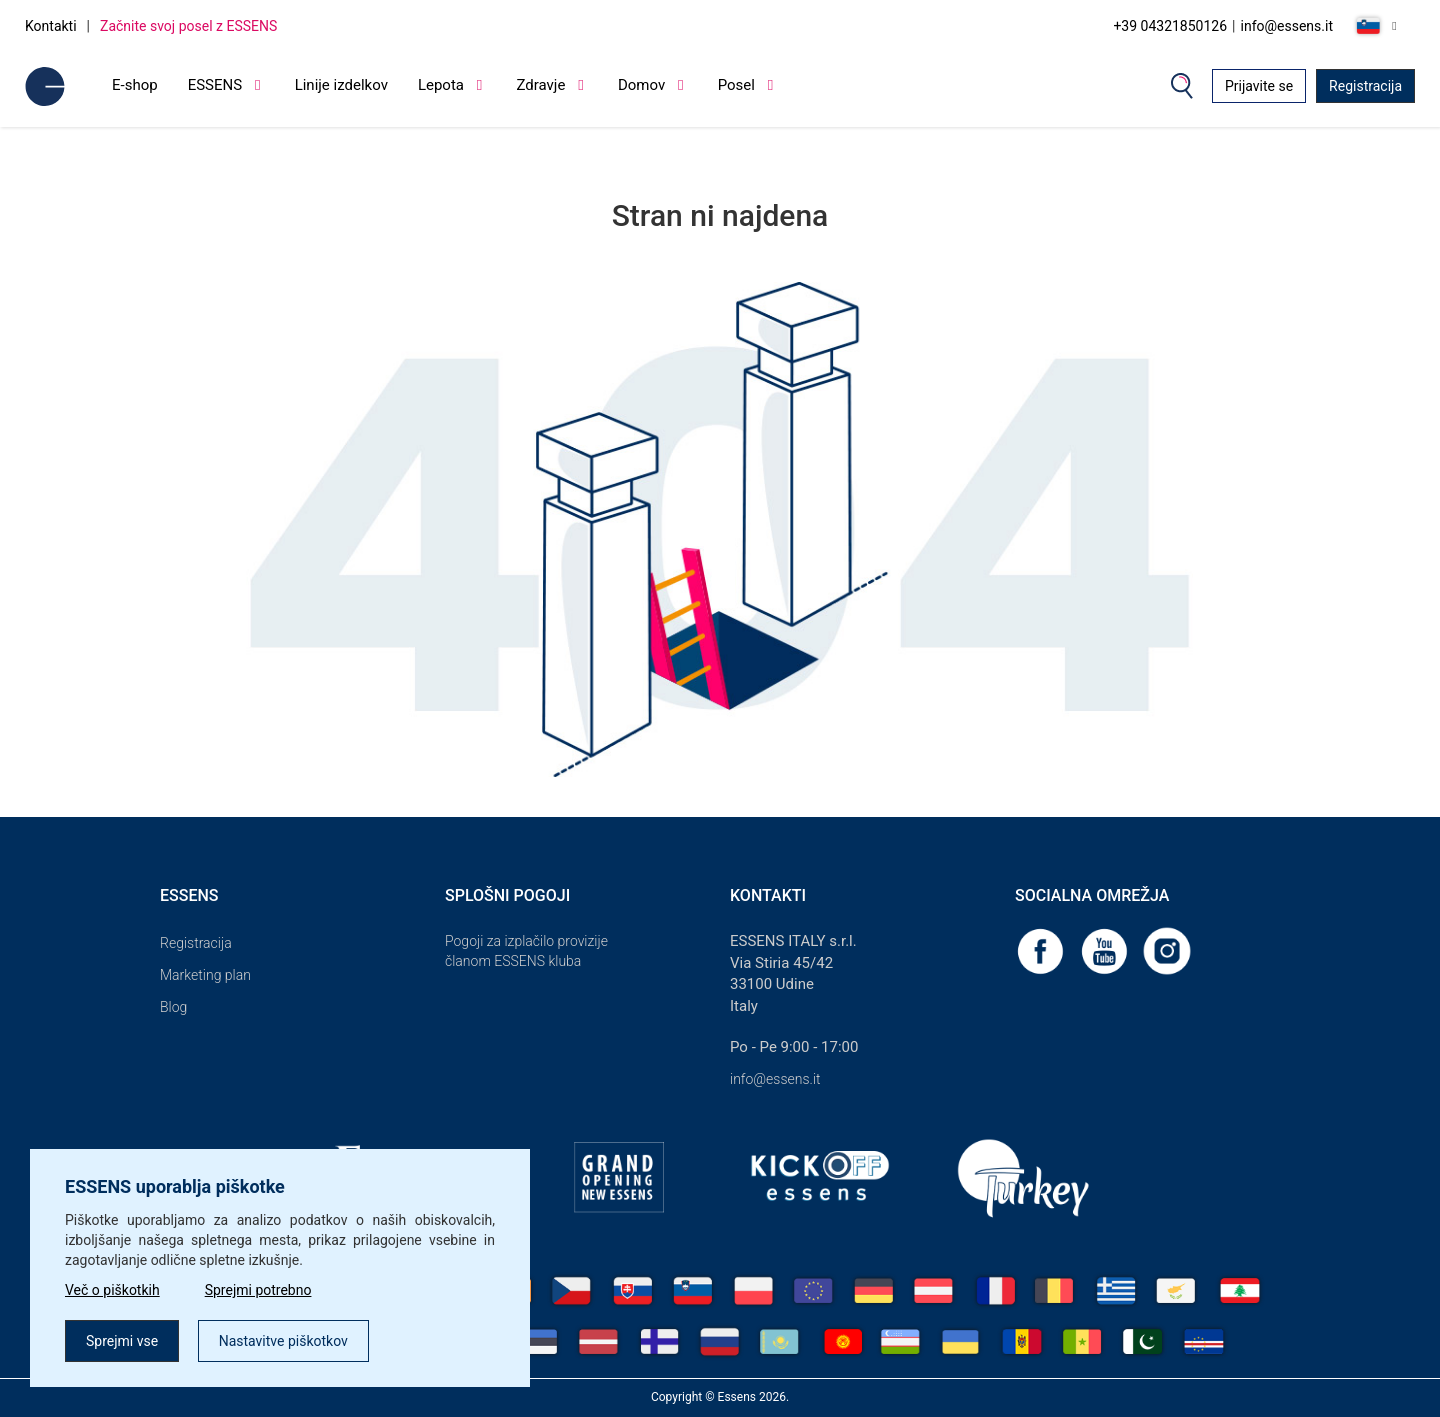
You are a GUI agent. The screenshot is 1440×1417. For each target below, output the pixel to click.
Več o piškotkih (112, 1290)
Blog (173, 1007)
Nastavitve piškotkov (283, 1341)
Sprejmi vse (122, 1341)
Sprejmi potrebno (258, 1290)
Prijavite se (1259, 86)
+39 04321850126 (1170, 26)
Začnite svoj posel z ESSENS (188, 26)
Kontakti (51, 26)
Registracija (1365, 86)
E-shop (135, 85)
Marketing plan (205, 975)
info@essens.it (1287, 26)
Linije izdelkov (341, 85)
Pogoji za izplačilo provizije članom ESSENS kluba (526, 951)
